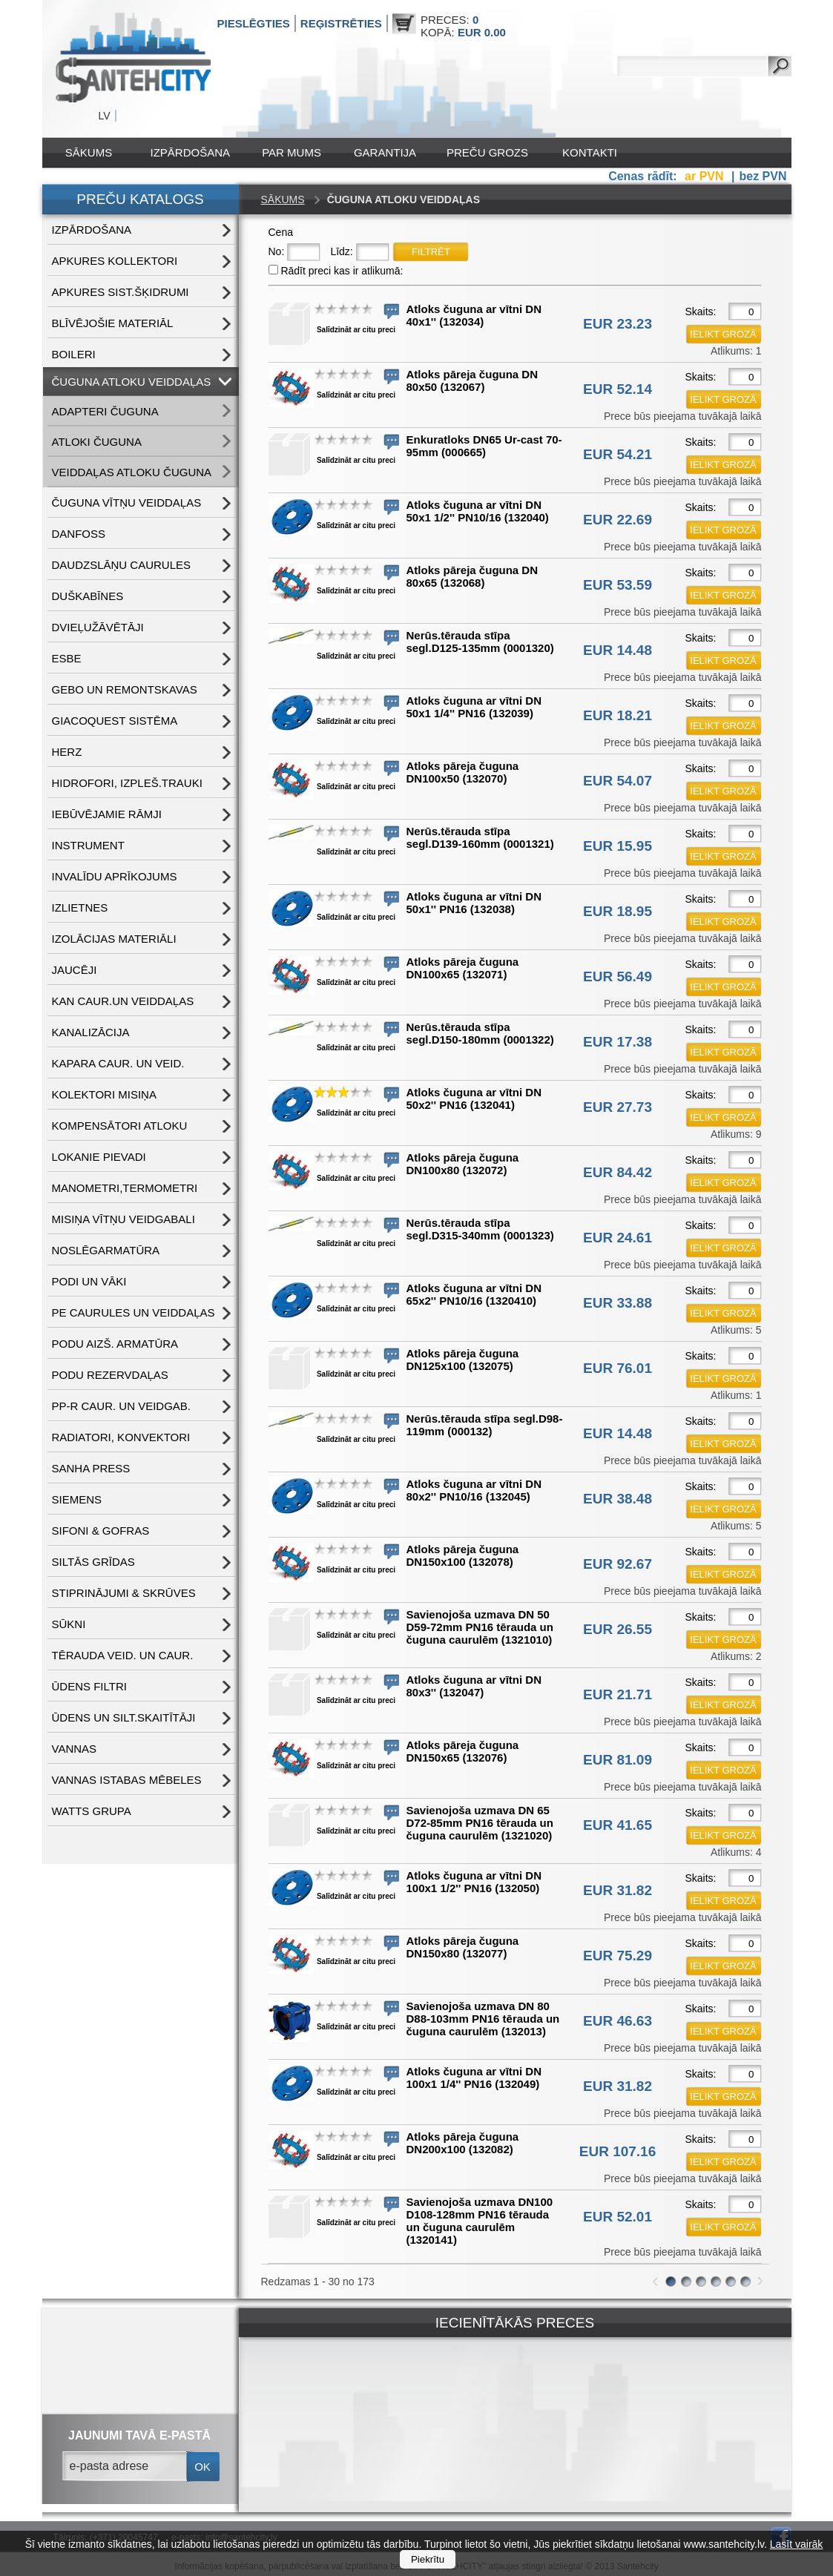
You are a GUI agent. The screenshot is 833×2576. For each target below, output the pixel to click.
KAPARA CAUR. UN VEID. (118, 1063)
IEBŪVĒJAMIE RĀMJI (107, 814)
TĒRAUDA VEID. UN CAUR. (123, 1655)
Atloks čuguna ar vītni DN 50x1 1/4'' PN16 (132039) (474, 706)
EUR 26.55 (617, 1629)
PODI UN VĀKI (89, 1281)
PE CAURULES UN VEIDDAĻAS (133, 1312)
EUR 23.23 (617, 324)
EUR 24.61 (617, 1237)
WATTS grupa (91, 1811)
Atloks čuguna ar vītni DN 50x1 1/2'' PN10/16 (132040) (477, 511)
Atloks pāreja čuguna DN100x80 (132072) (462, 1163)
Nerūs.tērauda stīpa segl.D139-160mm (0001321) (480, 837)
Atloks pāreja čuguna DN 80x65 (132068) (472, 576)
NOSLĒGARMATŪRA (106, 1250)
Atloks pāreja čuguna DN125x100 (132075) (462, 1359)
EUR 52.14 (617, 389)
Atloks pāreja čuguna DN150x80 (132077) (462, 1947)
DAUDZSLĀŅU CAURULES (121, 565)
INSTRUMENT (88, 845)
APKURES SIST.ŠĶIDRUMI (120, 292)
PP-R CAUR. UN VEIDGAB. (121, 1406)
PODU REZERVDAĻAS (110, 1374)
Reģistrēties (341, 23)
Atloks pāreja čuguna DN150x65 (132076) (462, 1751)
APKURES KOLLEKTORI (115, 260)
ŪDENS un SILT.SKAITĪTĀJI (124, 1717)
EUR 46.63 (617, 2021)
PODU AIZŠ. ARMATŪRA (115, 1343)
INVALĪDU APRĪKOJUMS (114, 876)
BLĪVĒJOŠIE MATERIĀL (113, 323)
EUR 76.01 (617, 1368)
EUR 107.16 (617, 2151)
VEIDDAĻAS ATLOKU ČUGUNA (132, 472)
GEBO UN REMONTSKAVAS (124, 689)
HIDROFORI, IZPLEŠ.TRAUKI (127, 783)
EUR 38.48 (617, 1498)
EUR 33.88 (617, 1303)
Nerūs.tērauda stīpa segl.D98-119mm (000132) (484, 1424)
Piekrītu (427, 2559)
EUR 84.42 (617, 1172)
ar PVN (706, 176)
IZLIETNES (80, 907)
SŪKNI (69, 1624)
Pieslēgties (253, 23)
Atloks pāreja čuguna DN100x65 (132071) (462, 968)
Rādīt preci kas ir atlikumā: (341, 271)
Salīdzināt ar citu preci (356, 330)
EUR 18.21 (617, 715)
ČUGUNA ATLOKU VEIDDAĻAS (131, 381)
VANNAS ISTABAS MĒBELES (127, 1779)
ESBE (67, 658)
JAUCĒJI (74, 969)
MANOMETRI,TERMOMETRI (125, 1188)
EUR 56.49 (617, 976)
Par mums (291, 152)
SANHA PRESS (91, 1468)
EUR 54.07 (617, 780)
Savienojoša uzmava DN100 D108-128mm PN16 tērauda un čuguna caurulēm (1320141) (479, 2220)
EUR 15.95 (617, 846)
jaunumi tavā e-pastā (139, 2435)
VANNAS (74, 1748)
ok (202, 2466)
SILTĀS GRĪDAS (93, 1561)
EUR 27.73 (617, 1107)
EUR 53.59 (617, 585)
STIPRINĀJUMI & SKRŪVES (124, 1593)
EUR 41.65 (617, 1825)
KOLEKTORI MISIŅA (104, 1094)
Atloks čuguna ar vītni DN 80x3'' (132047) (474, 1686)
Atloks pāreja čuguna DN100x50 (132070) (462, 772)
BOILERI (74, 354)
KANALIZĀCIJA (91, 1032)
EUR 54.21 (617, 454)
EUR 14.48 (617, 650)
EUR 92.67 (617, 1564)
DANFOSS (79, 533)
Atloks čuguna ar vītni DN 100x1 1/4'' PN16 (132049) (474, 2077)
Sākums (88, 152)
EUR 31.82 (617, 1890)
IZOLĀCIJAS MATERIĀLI (114, 938)
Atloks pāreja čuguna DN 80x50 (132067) (472, 380)
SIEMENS (77, 1499)
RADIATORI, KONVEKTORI (121, 1437)
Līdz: (341, 251)
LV (105, 116)
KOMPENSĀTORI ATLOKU (120, 1125)
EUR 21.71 (617, 1694)
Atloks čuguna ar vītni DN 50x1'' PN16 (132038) (474, 902)
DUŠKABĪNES (88, 596)
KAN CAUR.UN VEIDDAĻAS (123, 1001)
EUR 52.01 (617, 2216)
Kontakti (589, 152)
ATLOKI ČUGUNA (97, 441)
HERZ (67, 751)
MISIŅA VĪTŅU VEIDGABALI (123, 1219)
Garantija (385, 152)
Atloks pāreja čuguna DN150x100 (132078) (462, 1555)
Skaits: (701, 311)
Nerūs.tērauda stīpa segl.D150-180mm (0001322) (480, 1033)
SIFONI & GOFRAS (101, 1530)
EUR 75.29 (617, 1955)
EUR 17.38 (617, 1042)
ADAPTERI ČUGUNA (105, 411)
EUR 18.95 (617, 911)
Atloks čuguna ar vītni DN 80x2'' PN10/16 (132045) (474, 1490)
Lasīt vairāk (796, 2544)
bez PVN (762, 176)
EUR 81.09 (617, 1760)
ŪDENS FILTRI (89, 1686)
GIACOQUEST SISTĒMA (115, 720)
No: (277, 251)
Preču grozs (487, 152)
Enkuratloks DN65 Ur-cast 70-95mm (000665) (484, 445)
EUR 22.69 (617, 519)
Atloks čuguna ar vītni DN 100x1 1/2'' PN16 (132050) (474, 1881)
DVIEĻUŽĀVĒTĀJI (98, 627)
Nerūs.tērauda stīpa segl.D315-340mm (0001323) (480, 1229)
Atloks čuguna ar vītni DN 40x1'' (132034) (474, 315)
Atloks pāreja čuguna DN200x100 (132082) (462, 2142)
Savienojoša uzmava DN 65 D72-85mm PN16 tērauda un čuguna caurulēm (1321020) (479, 1823)
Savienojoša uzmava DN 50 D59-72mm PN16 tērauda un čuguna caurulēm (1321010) (479, 1627)
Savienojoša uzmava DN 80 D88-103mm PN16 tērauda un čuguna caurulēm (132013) (483, 2019)
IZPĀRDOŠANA (191, 152)
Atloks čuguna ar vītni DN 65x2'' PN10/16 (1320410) (474, 1294)
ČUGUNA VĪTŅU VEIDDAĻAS (127, 502)
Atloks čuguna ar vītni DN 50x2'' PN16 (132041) (474, 1098)
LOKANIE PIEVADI (99, 1156)
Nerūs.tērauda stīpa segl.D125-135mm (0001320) (480, 641)
